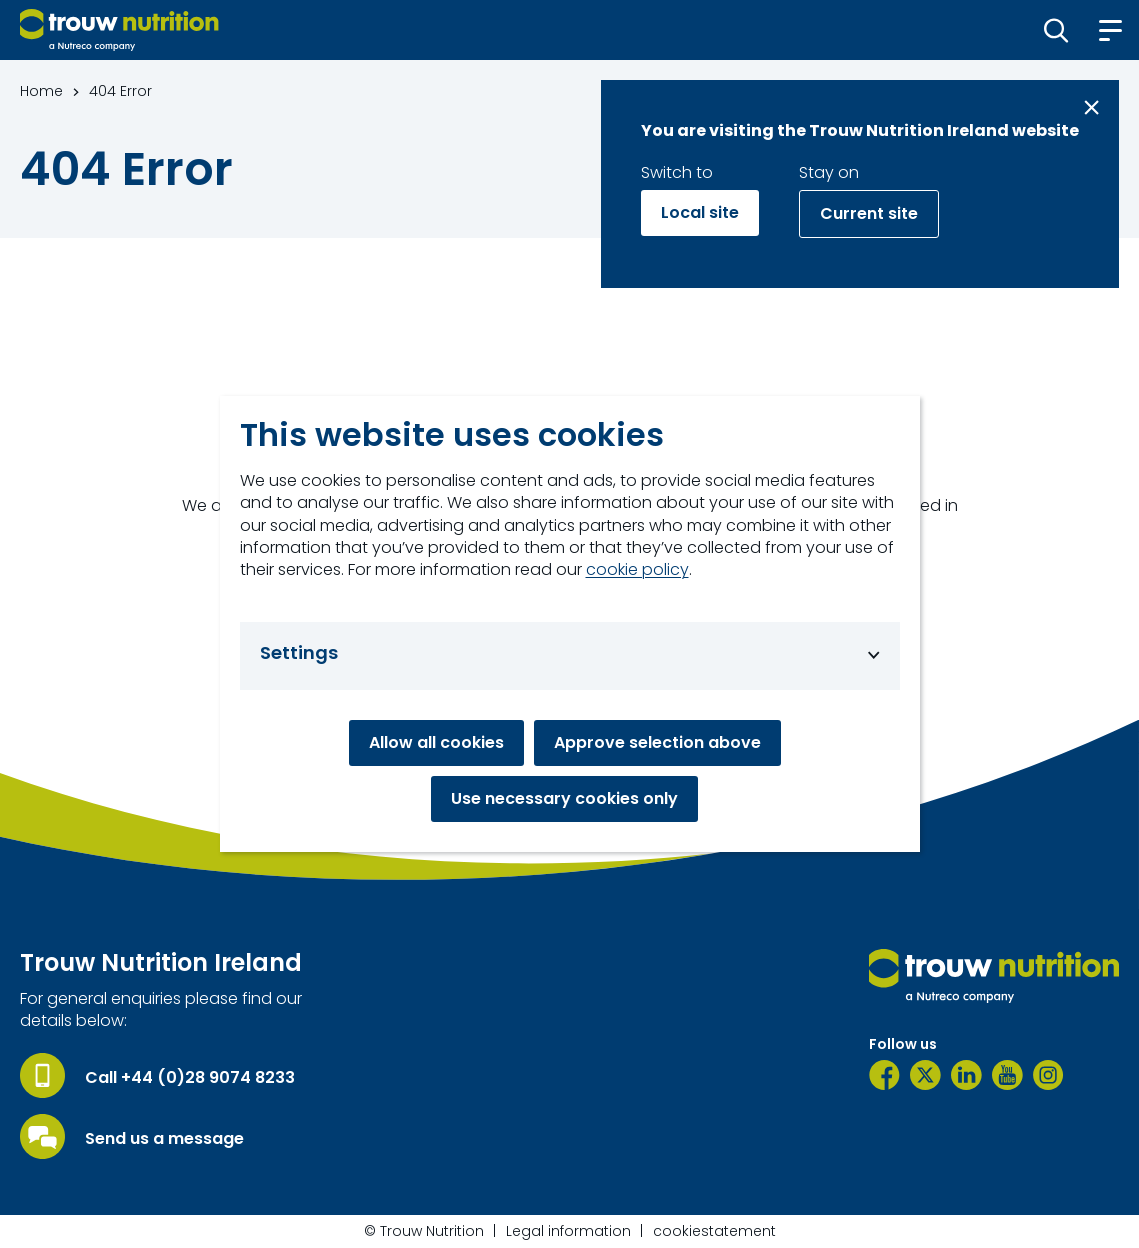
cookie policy (637, 570)
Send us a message (164, 1139)
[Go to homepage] (119, 30)
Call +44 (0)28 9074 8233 (190, 1078)
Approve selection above (657, 742)
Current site (869, 213)
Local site (700, 212)
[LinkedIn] (966, 1075)
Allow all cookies (436, 742)
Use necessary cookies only (564, 798)
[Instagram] (1048, 1075)
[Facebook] (884, 1075)
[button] (1056, 30)
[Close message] (1091, 107)
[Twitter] (925, 1075)
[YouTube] (1007, 1075)
